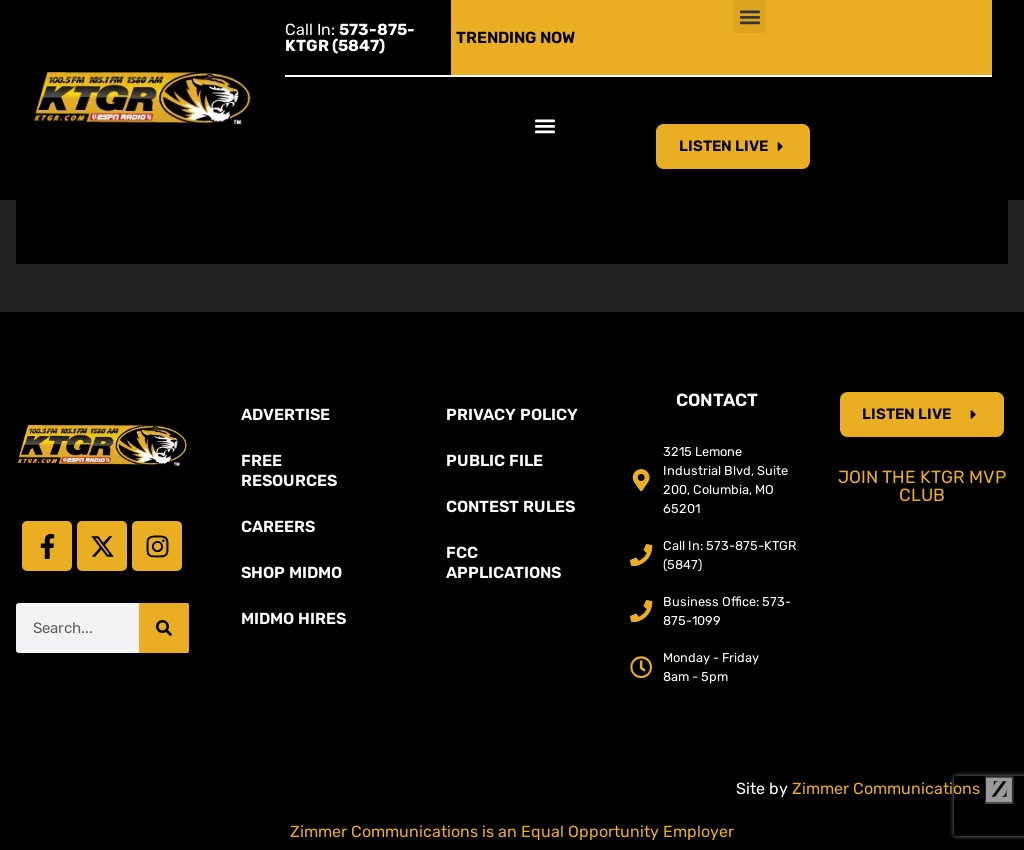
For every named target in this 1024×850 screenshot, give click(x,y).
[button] (749, 16)
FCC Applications (503, 562)
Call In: (350, 37)
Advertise (285, 414)
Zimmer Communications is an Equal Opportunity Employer (512, 831)
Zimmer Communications (903, 788)
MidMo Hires (293, 618)
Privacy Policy (512, 414)
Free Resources (289, 470)
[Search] (164, 628)
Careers (278, 526)
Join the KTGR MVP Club (922, 486)
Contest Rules (510, 506)
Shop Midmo (291, 572)
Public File (494, 460)
